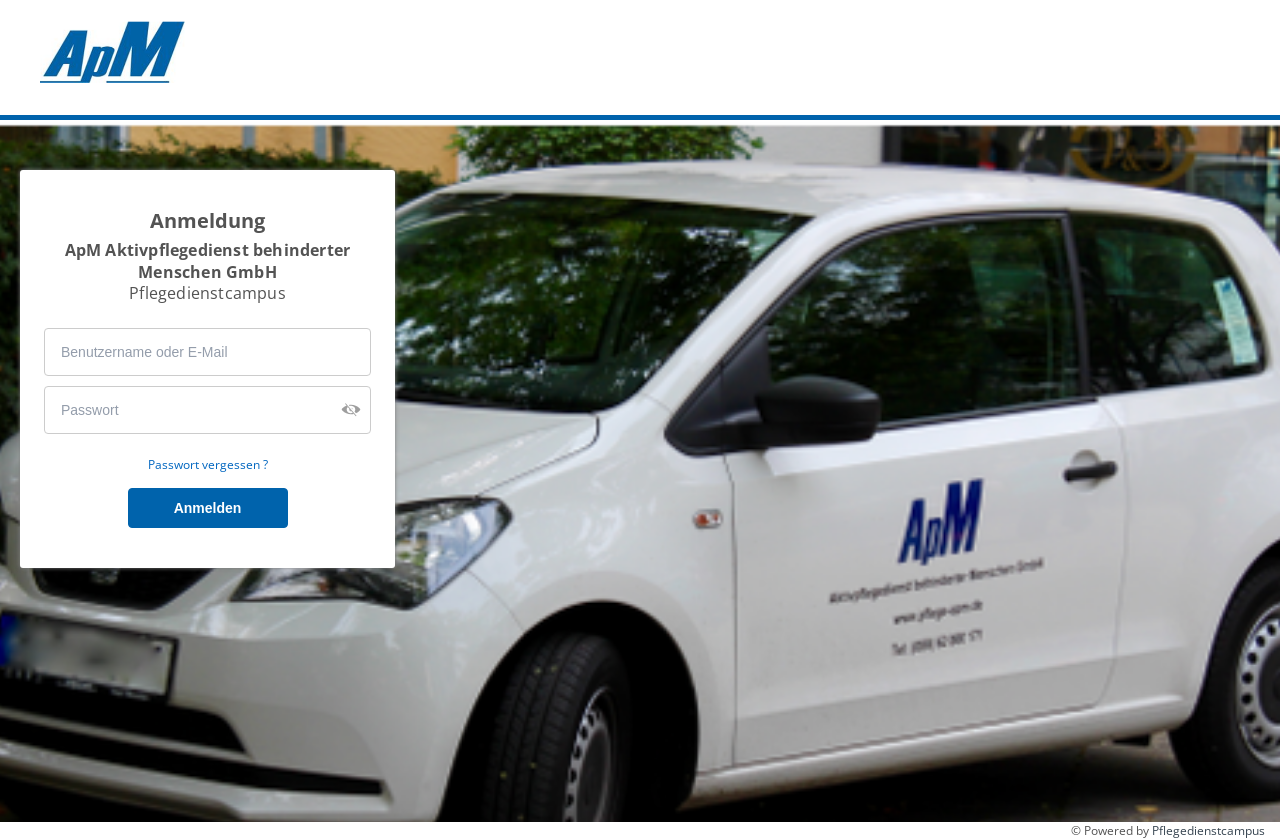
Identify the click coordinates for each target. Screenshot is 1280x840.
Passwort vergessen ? (208, 465)
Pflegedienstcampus (1208, 830)
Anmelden (208, 508)
